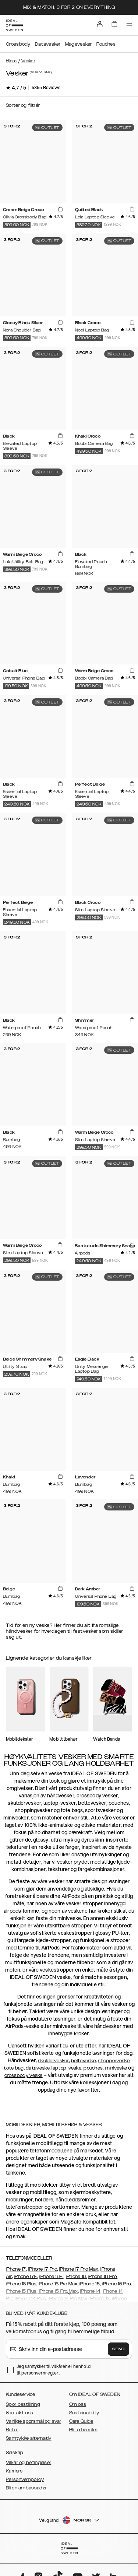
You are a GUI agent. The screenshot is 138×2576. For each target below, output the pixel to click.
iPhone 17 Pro (42, 2269)
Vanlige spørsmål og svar (33, 2421)
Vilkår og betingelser (28, 2462)
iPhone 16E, (51, 2276)
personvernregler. (40, 2373)
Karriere (14, 2471)
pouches (93, 2068)
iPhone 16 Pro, (102, 2276)
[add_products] (60, 209)
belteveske (83, 2060)
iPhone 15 (89, 2284)
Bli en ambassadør (26, 2488)
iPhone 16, (76, 2276)
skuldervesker (53, 2060)
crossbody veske (23, 2075)
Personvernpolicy (25, 2479)
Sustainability (84, 2412)
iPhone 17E (25, 2276)
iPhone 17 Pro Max (78, 2269)
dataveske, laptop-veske (53, 2068)
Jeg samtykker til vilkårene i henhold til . (54, 2369)
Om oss (77, 2404)
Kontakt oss (19, 2412)
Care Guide (81, 2421)
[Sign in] (99, 24)
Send (118, 2349)
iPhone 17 (16, 2269)
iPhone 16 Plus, (22, 2284)
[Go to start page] (14, 25)
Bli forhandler (83, 2429)
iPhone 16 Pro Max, (58, 2284)
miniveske (116, 2068)
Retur (12, 2429)
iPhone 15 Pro (116, 2284)
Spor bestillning (23, 2404)
